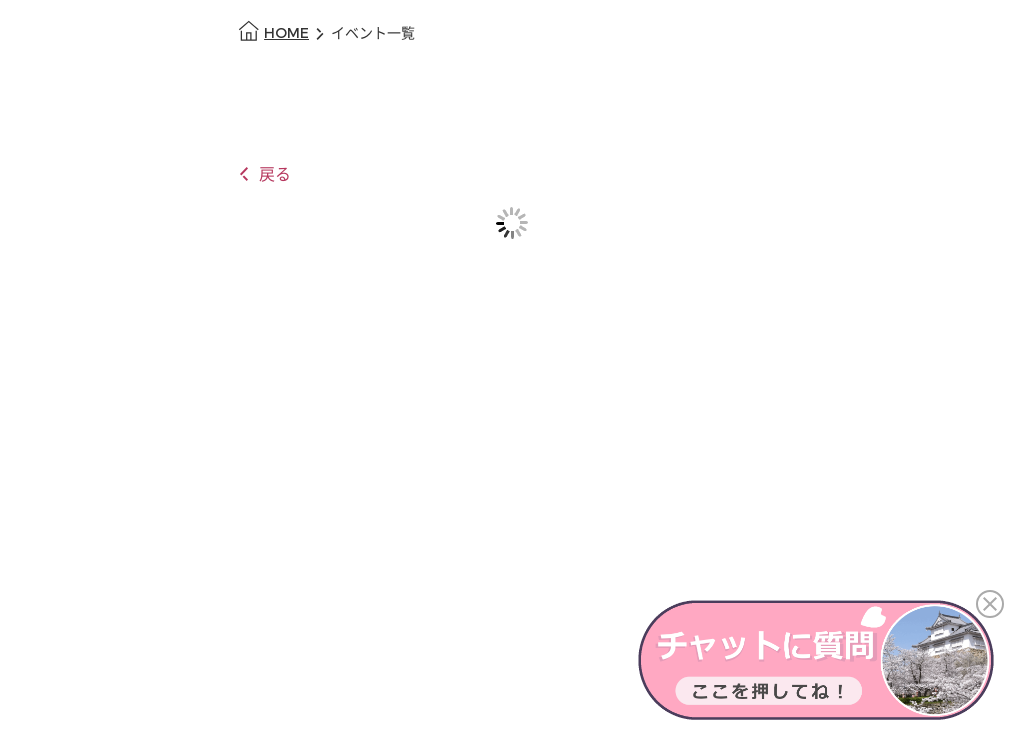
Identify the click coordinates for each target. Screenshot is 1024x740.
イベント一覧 (373, 33)
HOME (286, 33)
